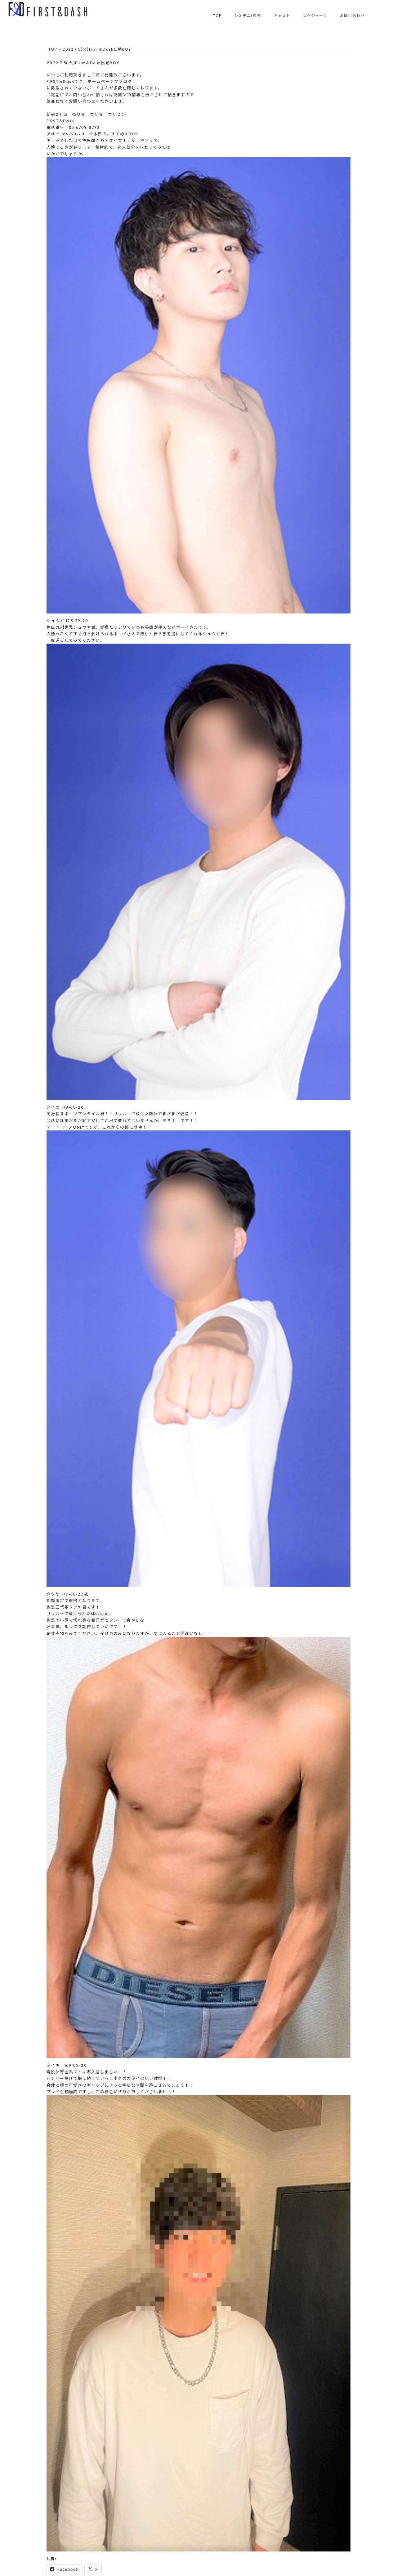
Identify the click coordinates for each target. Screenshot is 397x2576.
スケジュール (315, 15)
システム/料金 (247, 15)
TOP (217, 15)
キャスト (282, 15)
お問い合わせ (352, 15)
